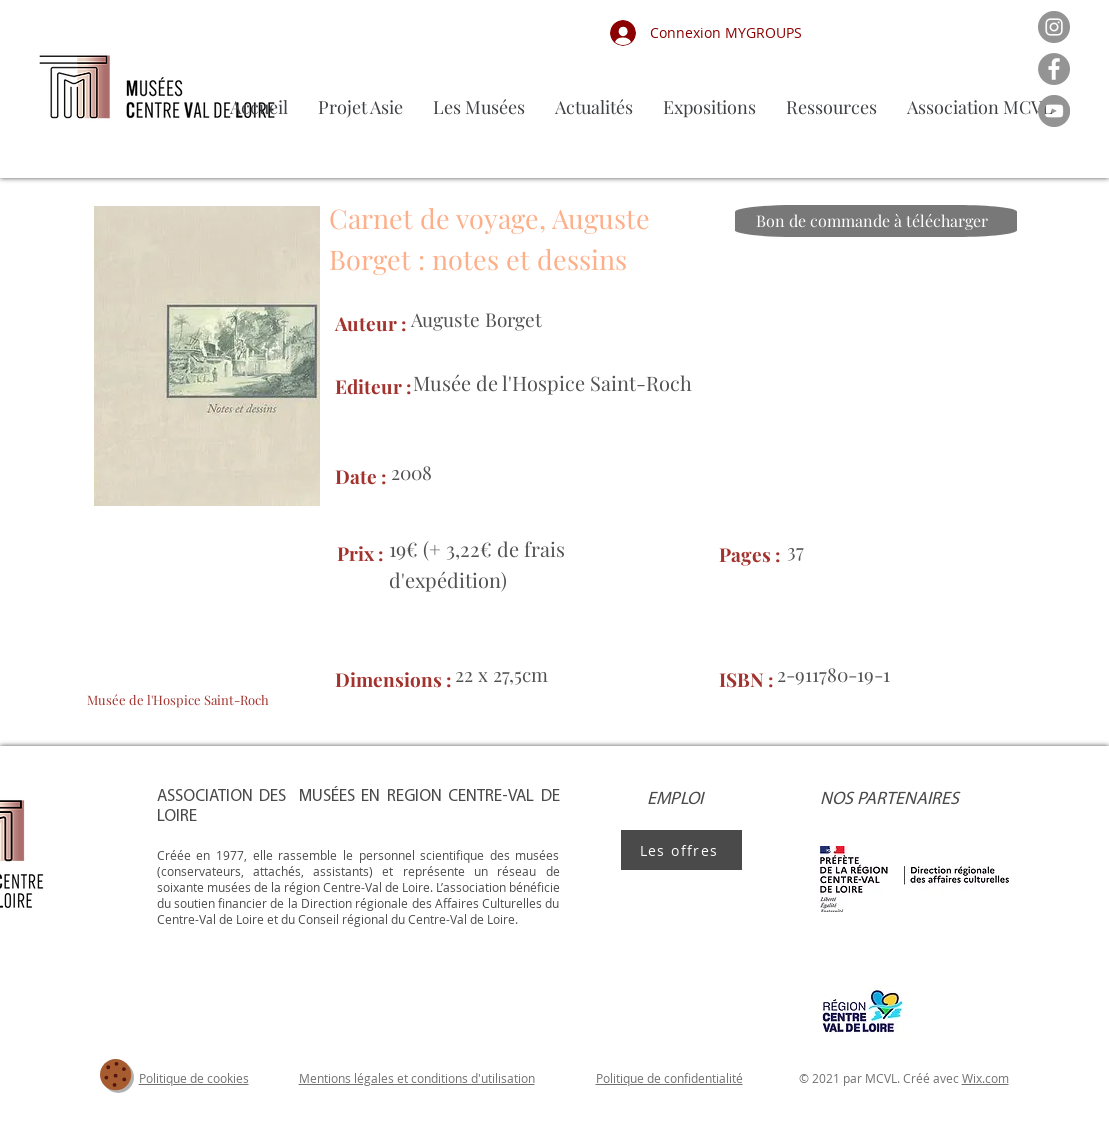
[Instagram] (1054, 27)
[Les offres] (681, 850)
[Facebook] (1054, 69)
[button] (479, 107)
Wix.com (985, 1078)
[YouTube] (1054, 111)
